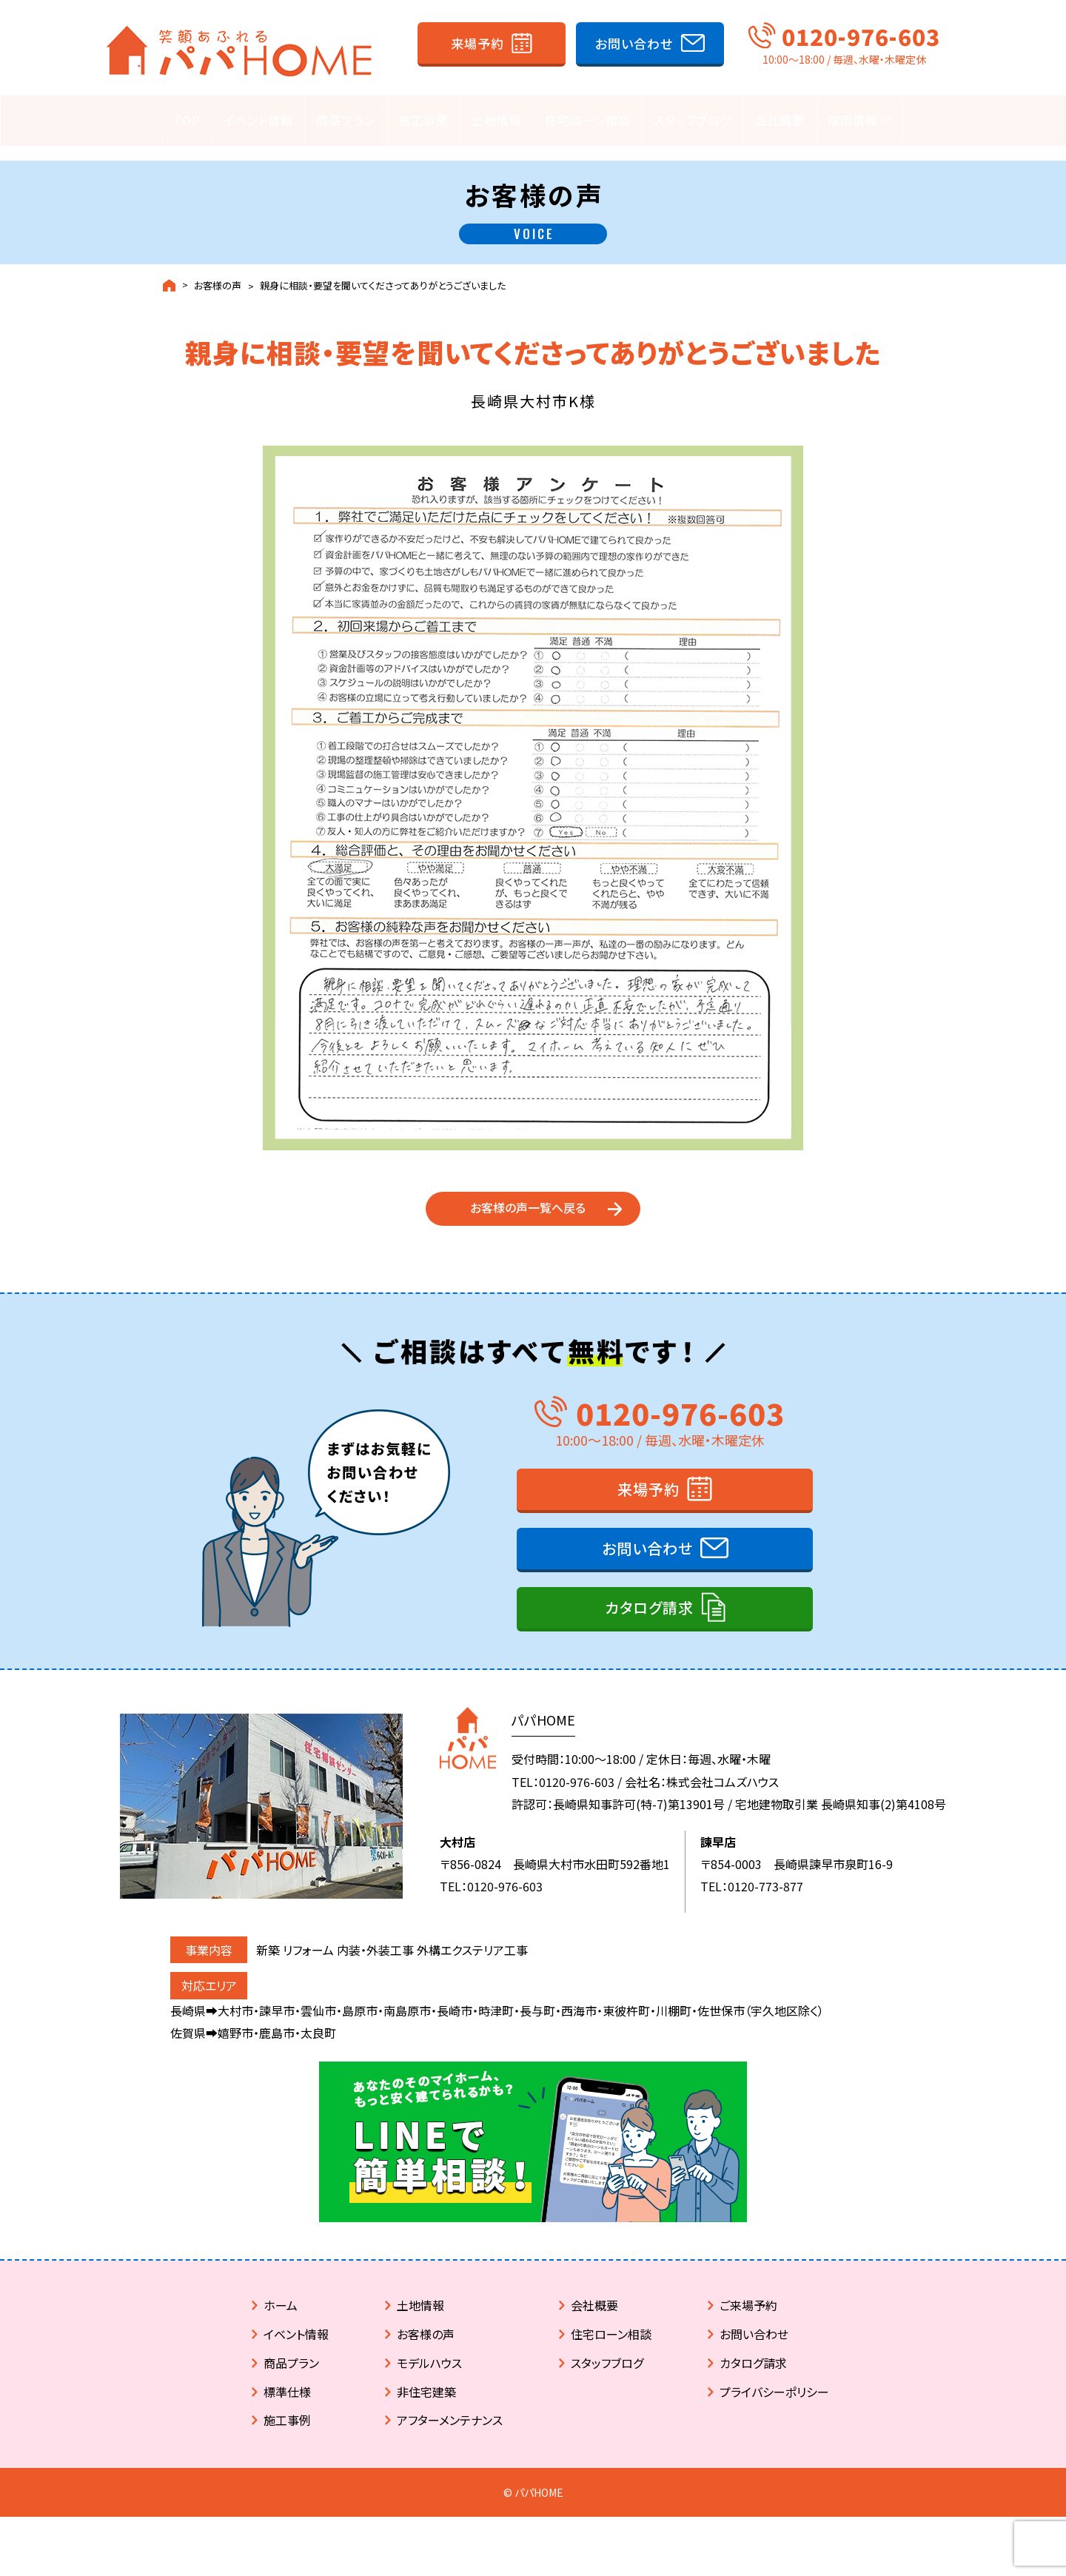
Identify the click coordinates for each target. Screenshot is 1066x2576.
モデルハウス (429, 2389)
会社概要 (779, 120)
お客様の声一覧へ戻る (528, 1215)
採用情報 (860, 120)
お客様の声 (217, 271)
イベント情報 (258, 120)
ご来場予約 (748, 2331)
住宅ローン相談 (588, 120)
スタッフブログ (692, 120)
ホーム (281, 2331)
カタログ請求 (649, 1633)
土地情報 (497, 120)
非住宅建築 (426, 2417)
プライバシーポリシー (774, 2417)
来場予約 (477, 43)
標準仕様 (287, 2417)
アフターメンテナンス (450, 2446)
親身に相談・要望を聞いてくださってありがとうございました (383, 271)
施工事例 (423, 120)
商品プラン (345, 120)
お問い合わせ (634, 43)
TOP (187, 120)
